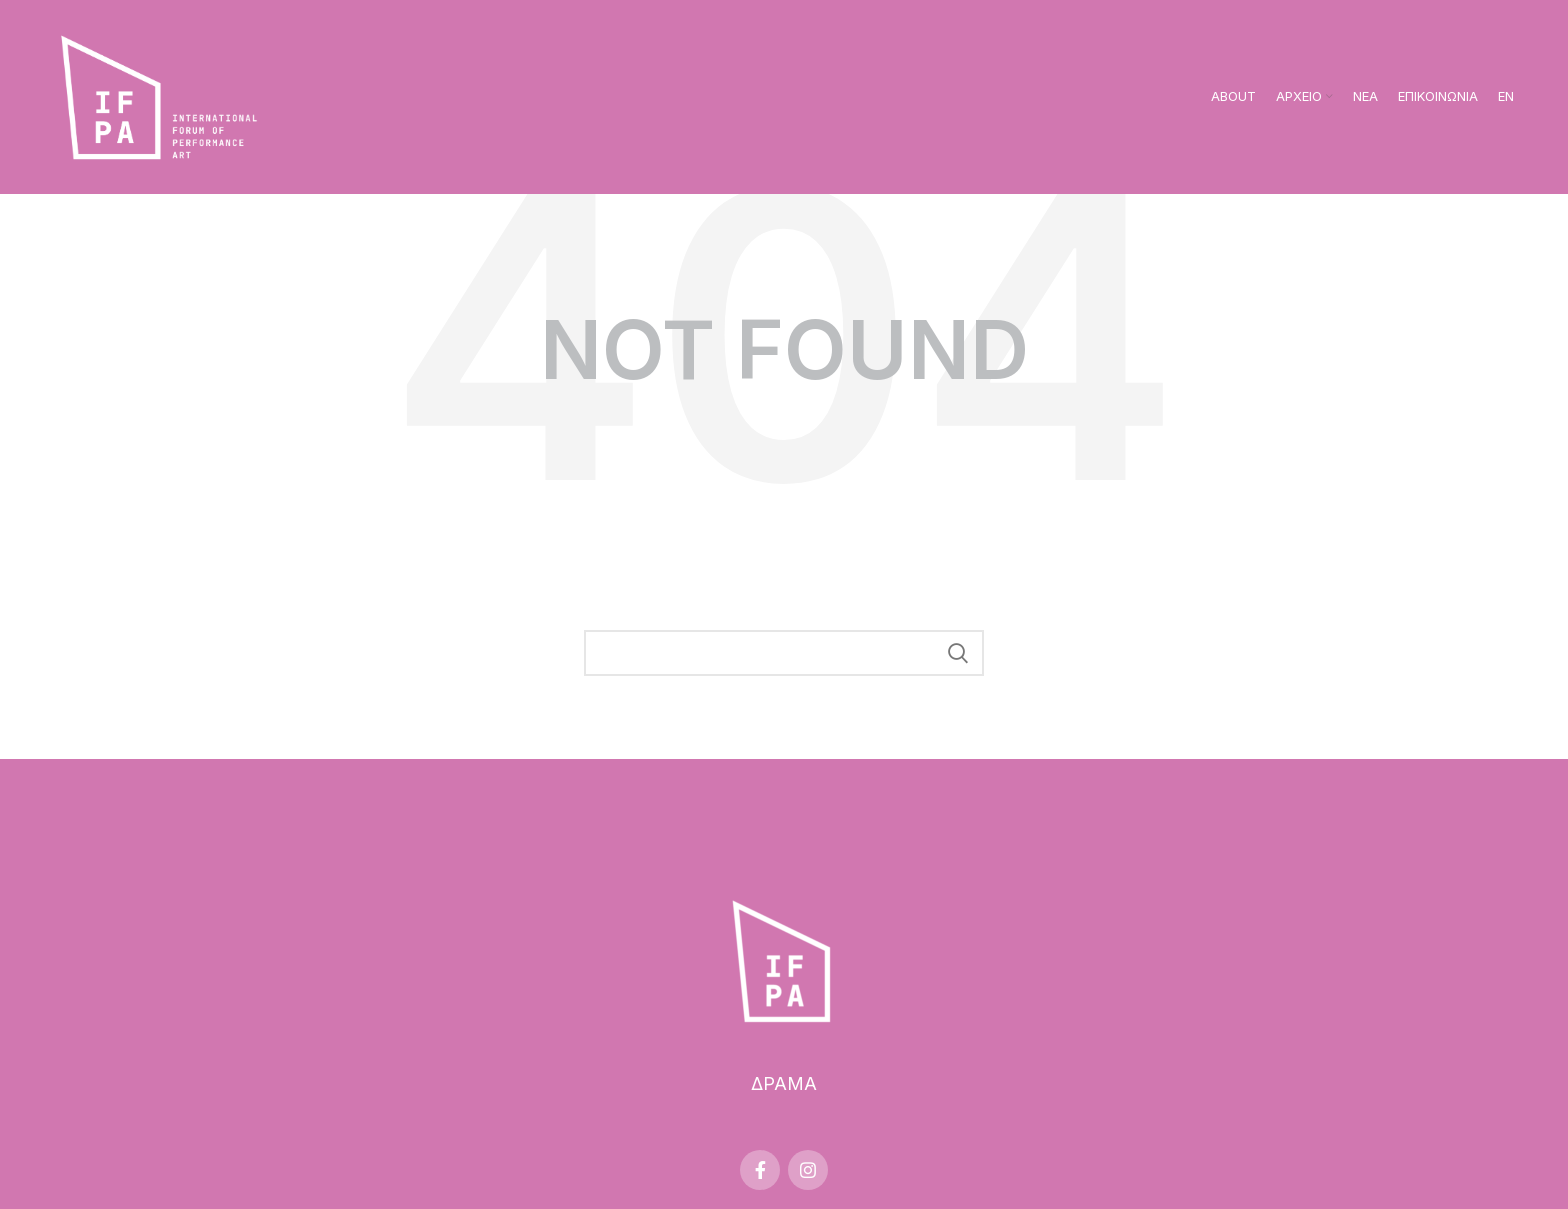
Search (957, 653)
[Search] (784, 653)
